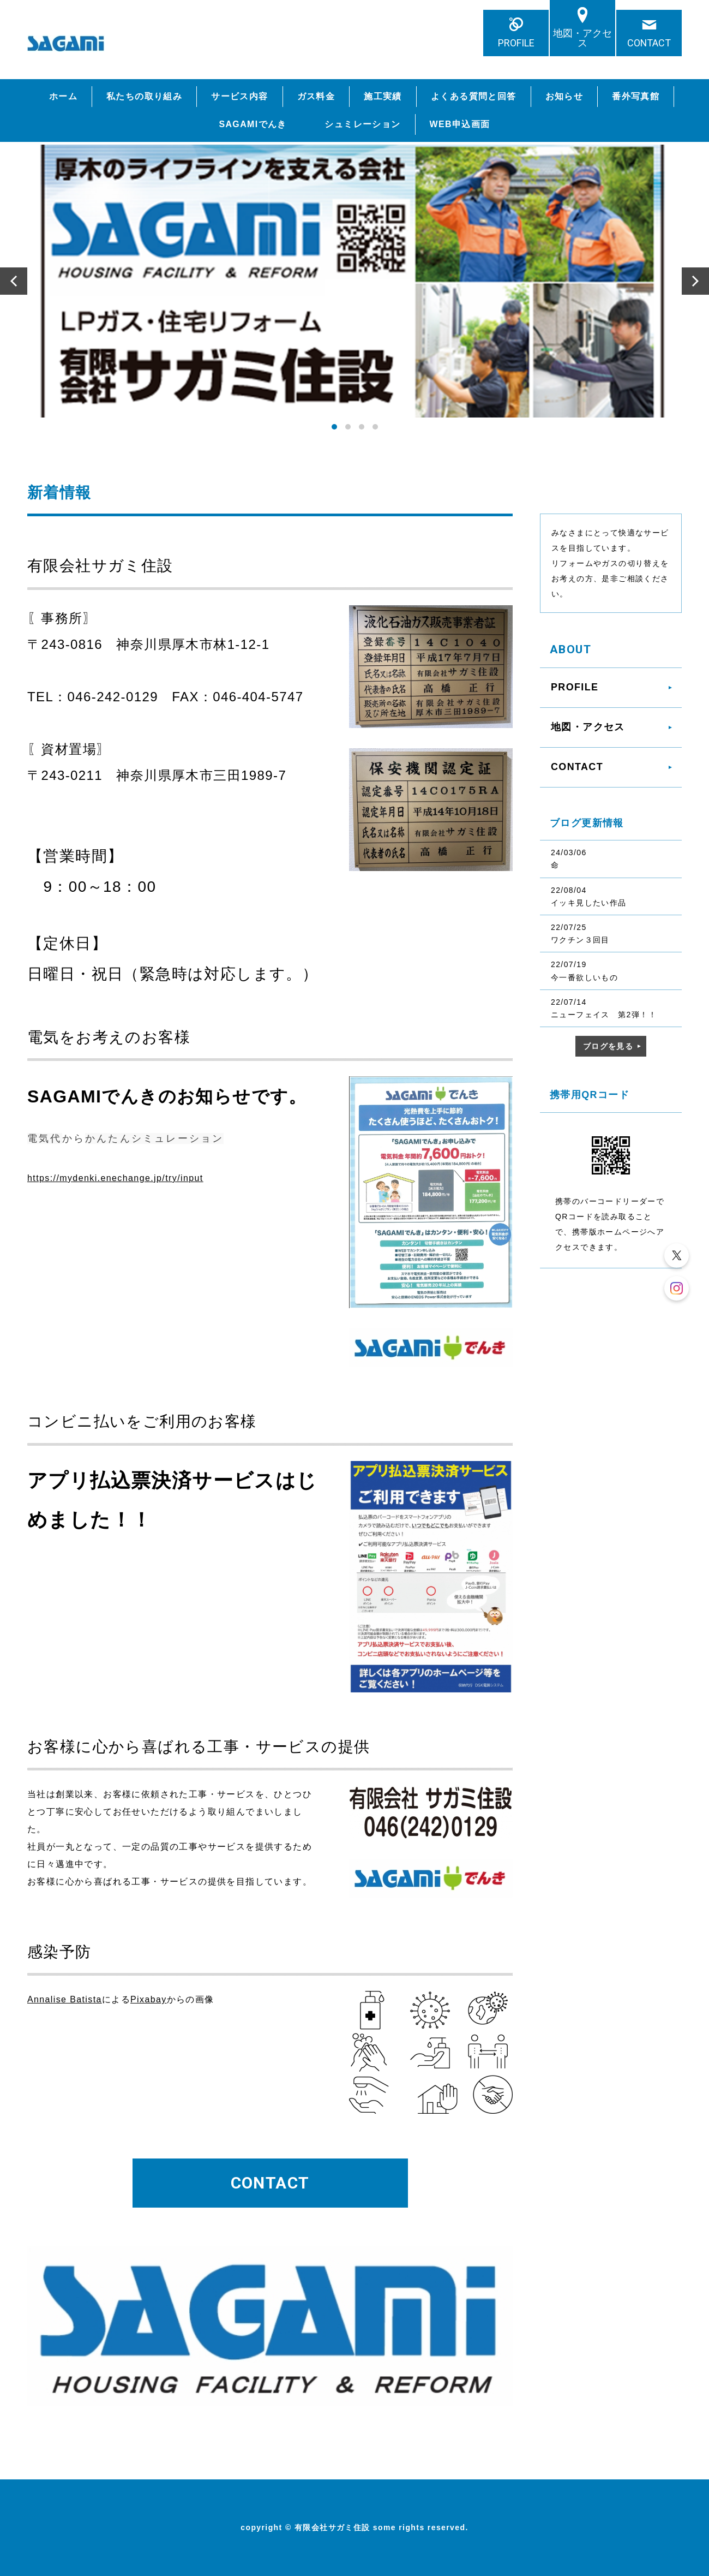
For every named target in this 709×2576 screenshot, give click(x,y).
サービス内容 (239, 96)
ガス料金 (316, 96)
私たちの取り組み (144, 96)
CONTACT (649, 43)
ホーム (63, 96)
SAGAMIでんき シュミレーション (309, 124)
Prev (13, 281)
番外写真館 (635, 96)
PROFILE (516, 43)
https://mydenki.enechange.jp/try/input (115, 1178)
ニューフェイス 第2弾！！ (604, 1014)
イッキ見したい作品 (589, 902)
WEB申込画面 (460, 124)
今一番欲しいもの (584, 977)
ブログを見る (608, 1046)
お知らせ (564, 96)
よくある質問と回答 (473, 96)
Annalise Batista (64, 1999)
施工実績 (383, 96)
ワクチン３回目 (580, 939)
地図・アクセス (582, 38)
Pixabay (148, 1999)
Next (695, 281)
